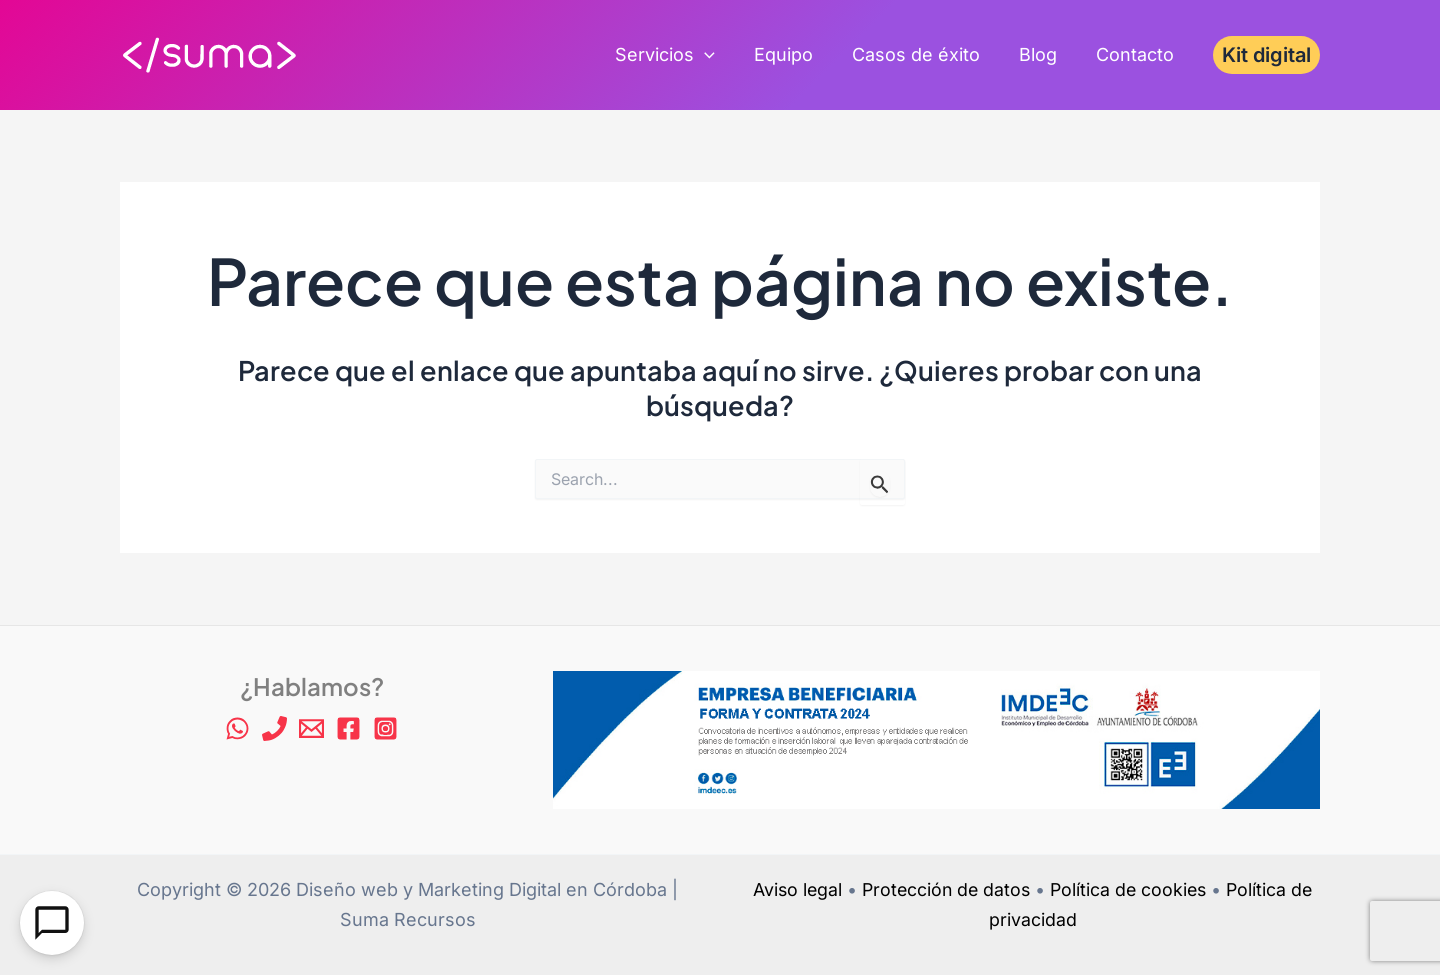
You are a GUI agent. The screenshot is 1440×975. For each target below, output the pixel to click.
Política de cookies (1131, 889)
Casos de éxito (923, 54)
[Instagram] (385, 728)
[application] (717, 55)
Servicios (678, 55)
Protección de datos (944, 889)
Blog (1042, 54)
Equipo (793, 54)
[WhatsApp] (237, 728)
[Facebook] (348, 728)
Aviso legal (792, 889)
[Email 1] (311, 728)
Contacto (1136, 54)
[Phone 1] (274, 728)
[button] (1266, 55)
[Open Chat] (52, 923)
